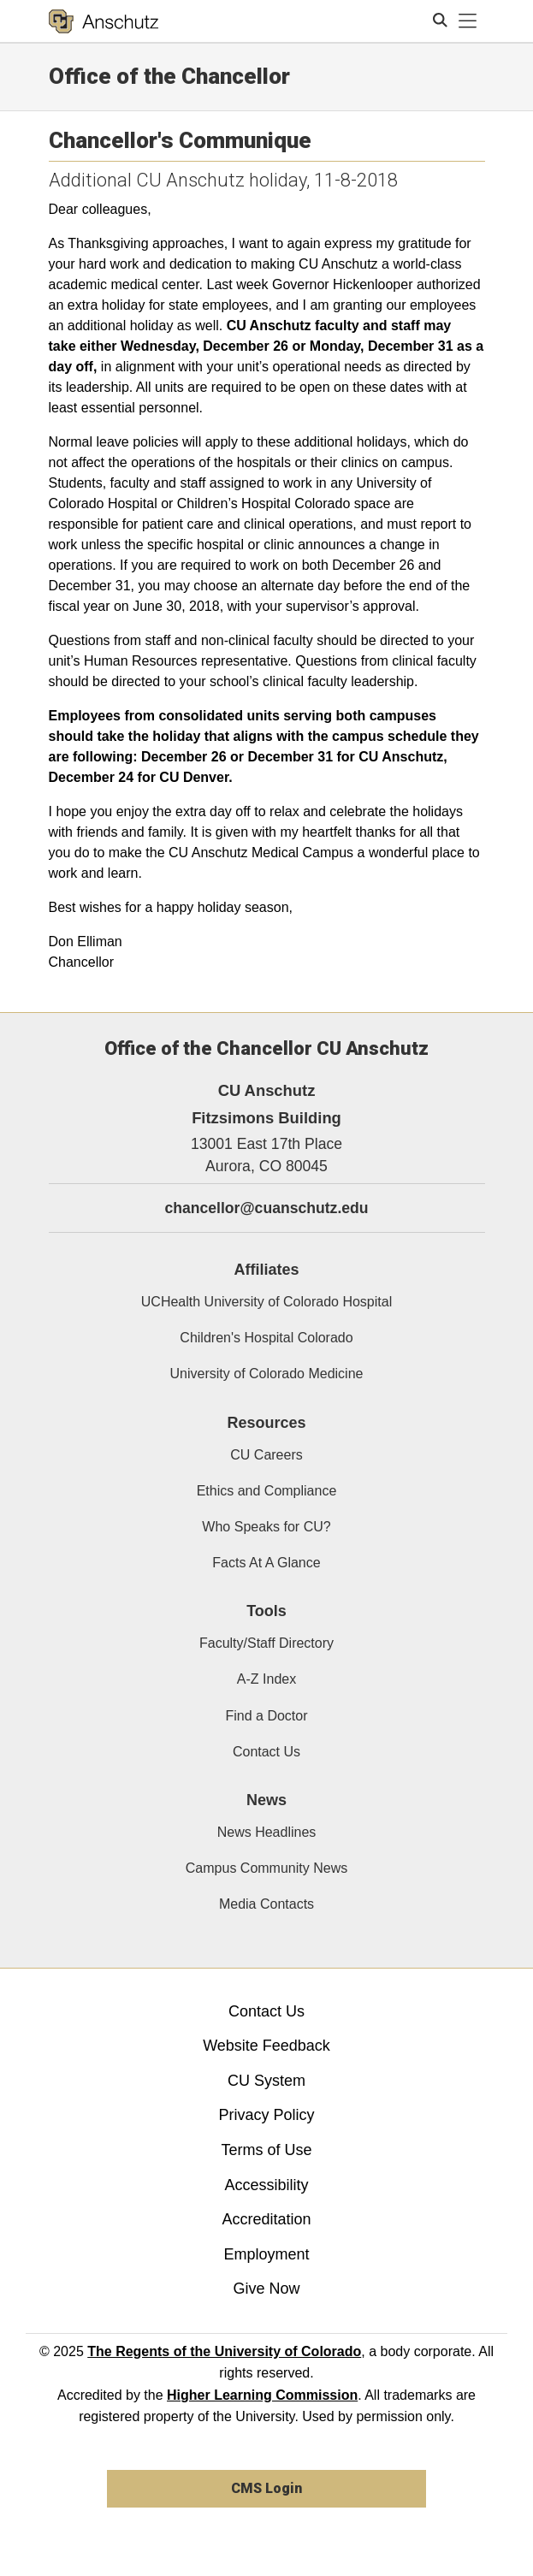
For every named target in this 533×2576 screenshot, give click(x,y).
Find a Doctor (266, 1715)
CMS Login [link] (266, 2488)
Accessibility (266, 2185)
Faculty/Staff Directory (266, 1643)
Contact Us (266, 1751)
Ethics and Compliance (267, 1490)
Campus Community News (266, 1868)
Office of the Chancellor (169, 76)
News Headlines (267, 1832)
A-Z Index (266, 1679)
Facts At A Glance (266, 1562)
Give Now (266, 2288)
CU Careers (266, 1455)
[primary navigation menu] (468, 21)
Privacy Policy (266, 2114)
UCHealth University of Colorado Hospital (266, 1301)
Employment (266, 2254)
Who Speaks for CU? (266, 1526)
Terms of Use (266, 2150)
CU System (266, 2080)
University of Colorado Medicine (267, 1373)
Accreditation (266, 2219)
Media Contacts (266, 1904)
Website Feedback (266, 2045)
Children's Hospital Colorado (266, 1337)
